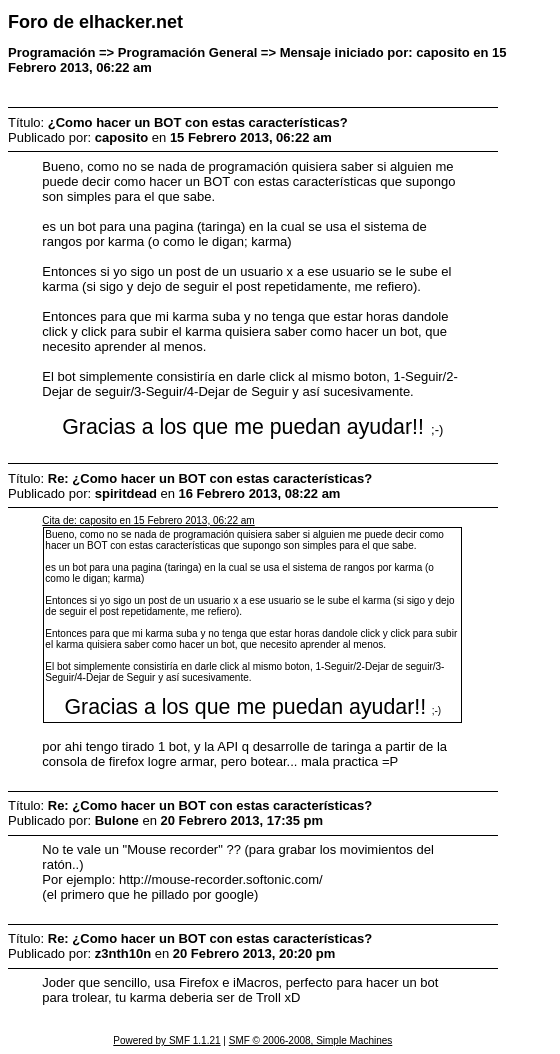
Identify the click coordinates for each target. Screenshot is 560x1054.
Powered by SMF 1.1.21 (166, 1040)
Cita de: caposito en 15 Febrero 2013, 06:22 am (148, 520)
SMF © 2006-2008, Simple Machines (311, 1040)
